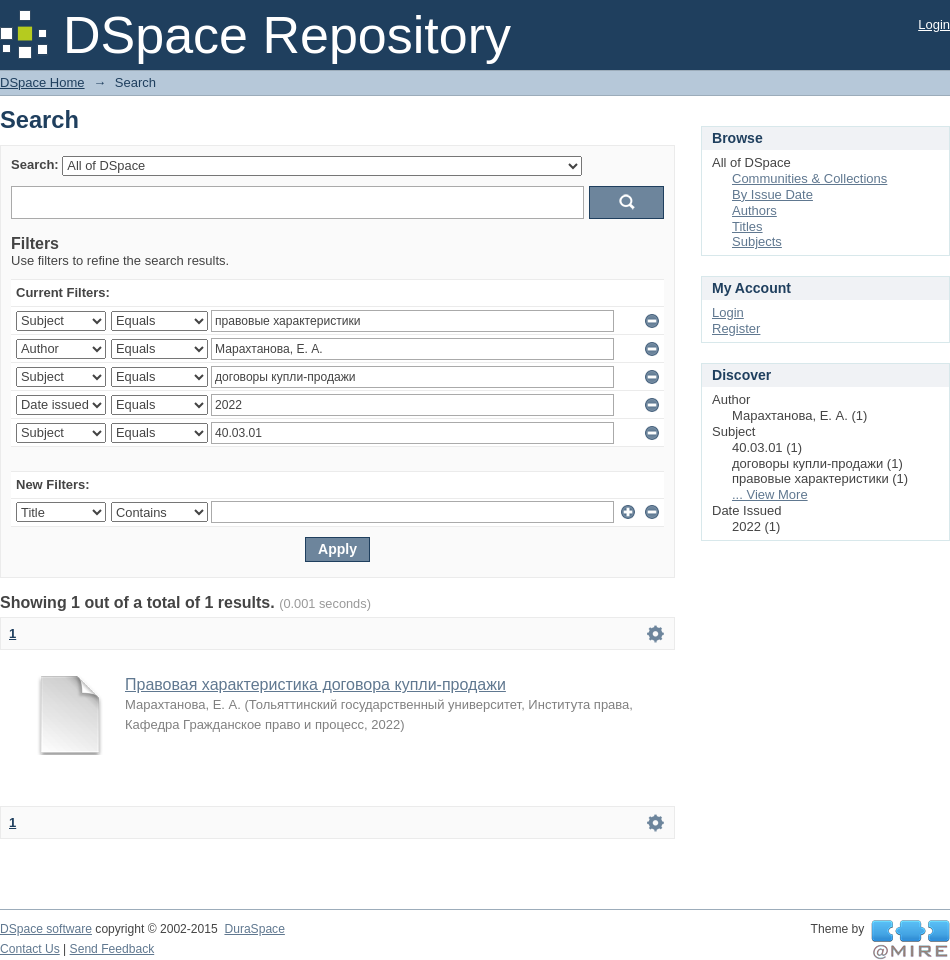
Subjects (757, 241)
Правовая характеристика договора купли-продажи (315, 684)
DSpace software (46, 929)
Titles (747, 226)
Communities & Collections (809, 178)
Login (934, 24)
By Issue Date (772, 194)
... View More (770, 494)
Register (736, 328)
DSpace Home (42, 82)
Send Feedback (112, 949)
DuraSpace (254, 929)
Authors (754, 210)
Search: (35, 164)
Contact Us (30, 949)
